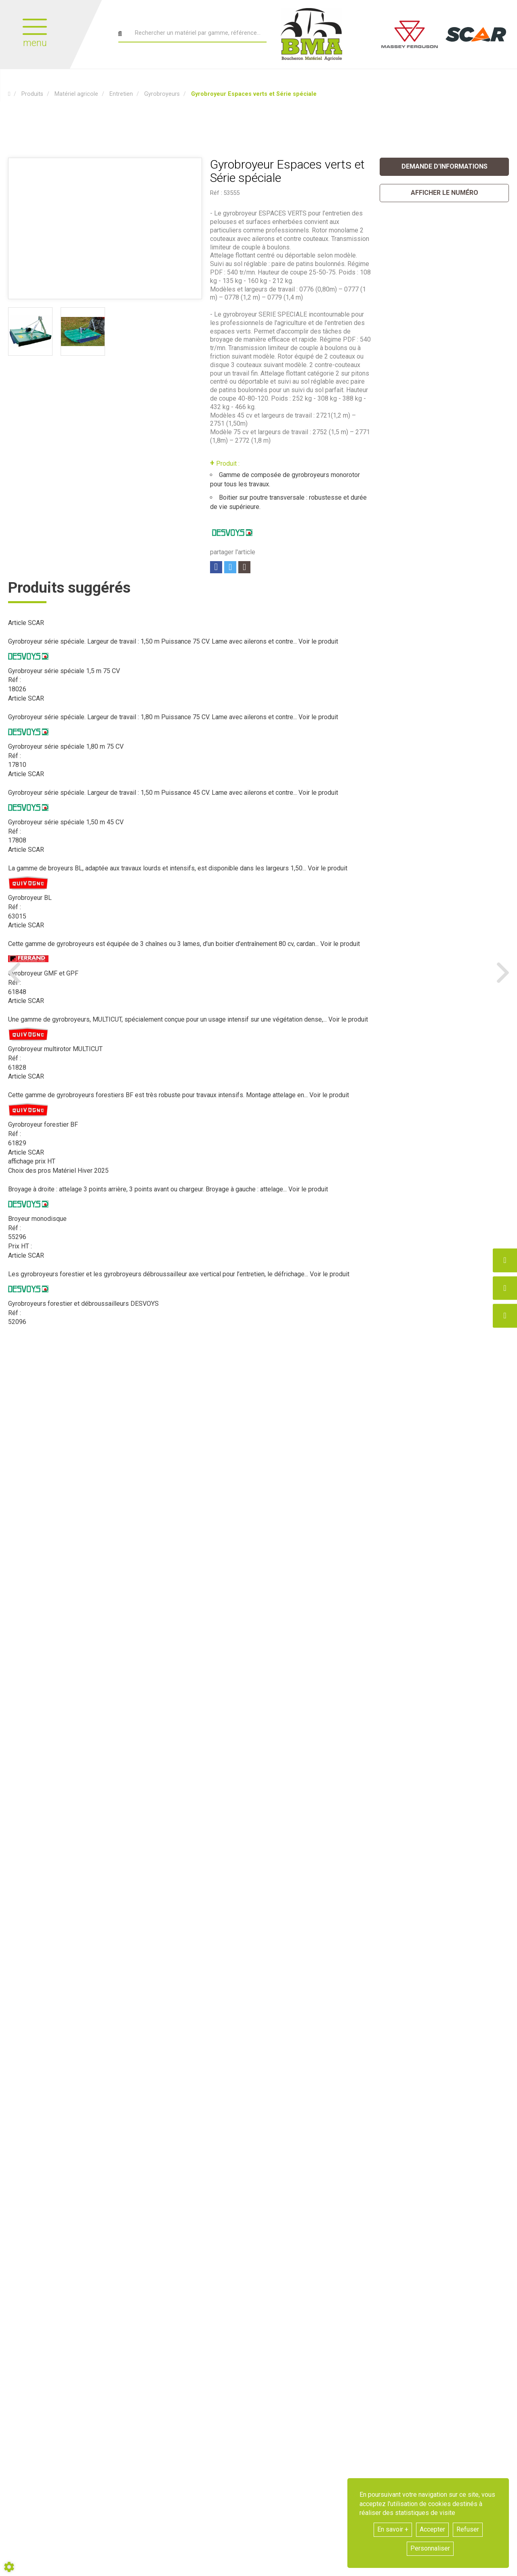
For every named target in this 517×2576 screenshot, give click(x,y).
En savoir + (392, 2529)
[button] (254, 94)
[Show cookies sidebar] (9, 2567)
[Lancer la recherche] (120, 34)
